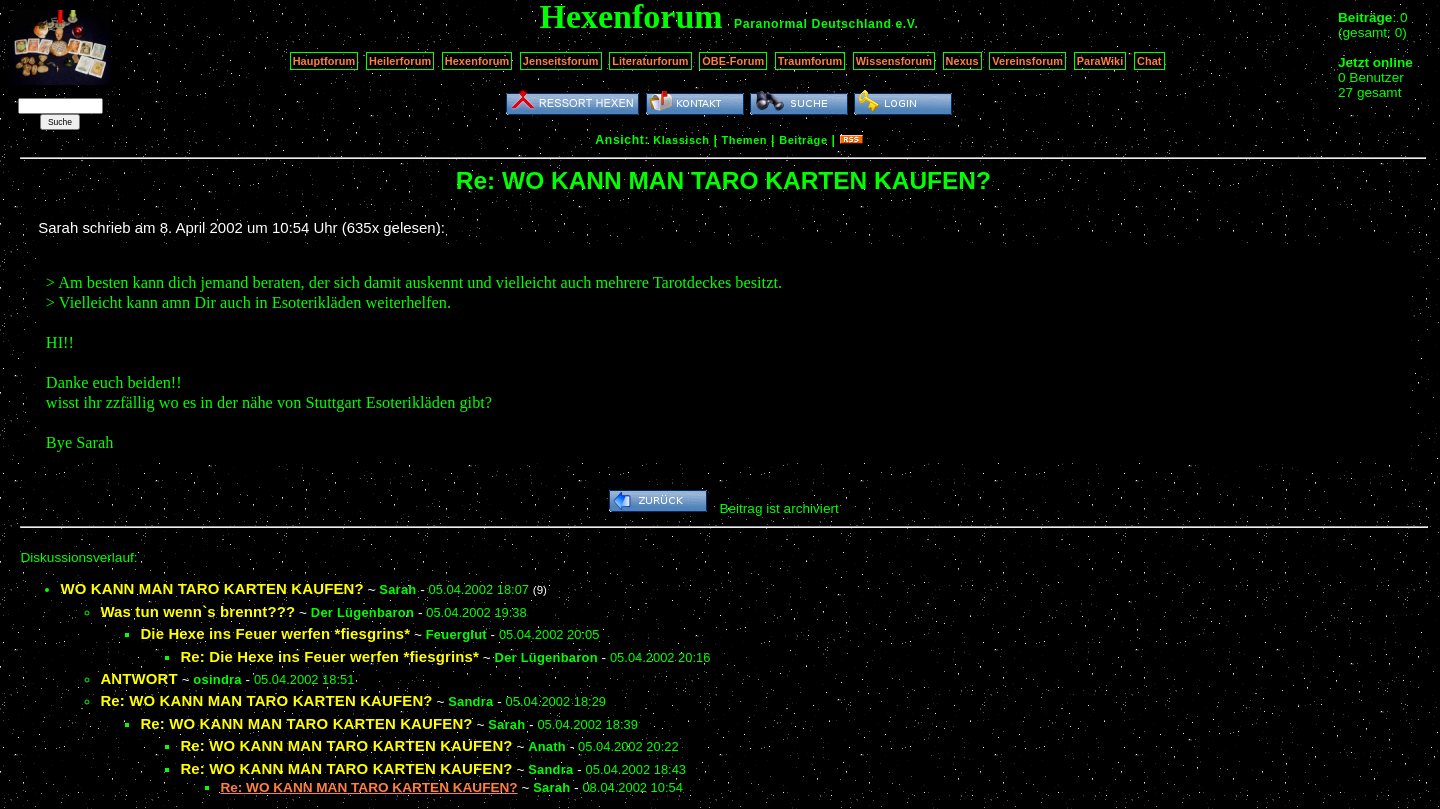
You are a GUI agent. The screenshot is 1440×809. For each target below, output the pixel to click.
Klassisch (681, 140)
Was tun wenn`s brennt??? (197, 611)
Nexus (962, 61)
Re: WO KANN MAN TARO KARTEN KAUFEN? (266, 700)
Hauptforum (324, 61)
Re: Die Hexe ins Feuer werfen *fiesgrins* (329, 656)
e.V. (906, 24)
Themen (744, 140)
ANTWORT (138, 678)
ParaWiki (1100, 61)
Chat (1149, 61)
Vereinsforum (1027, 61)
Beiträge (803, 140)
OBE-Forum (733, 61)
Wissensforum (894, 61)
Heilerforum (400, 61)
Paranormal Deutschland (813, 24)
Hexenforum (477, 61)
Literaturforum (650, 61)
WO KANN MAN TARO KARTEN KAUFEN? (211, 588)
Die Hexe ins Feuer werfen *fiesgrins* (275, 633)
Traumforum (810, 61)
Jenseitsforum (561, 61)
